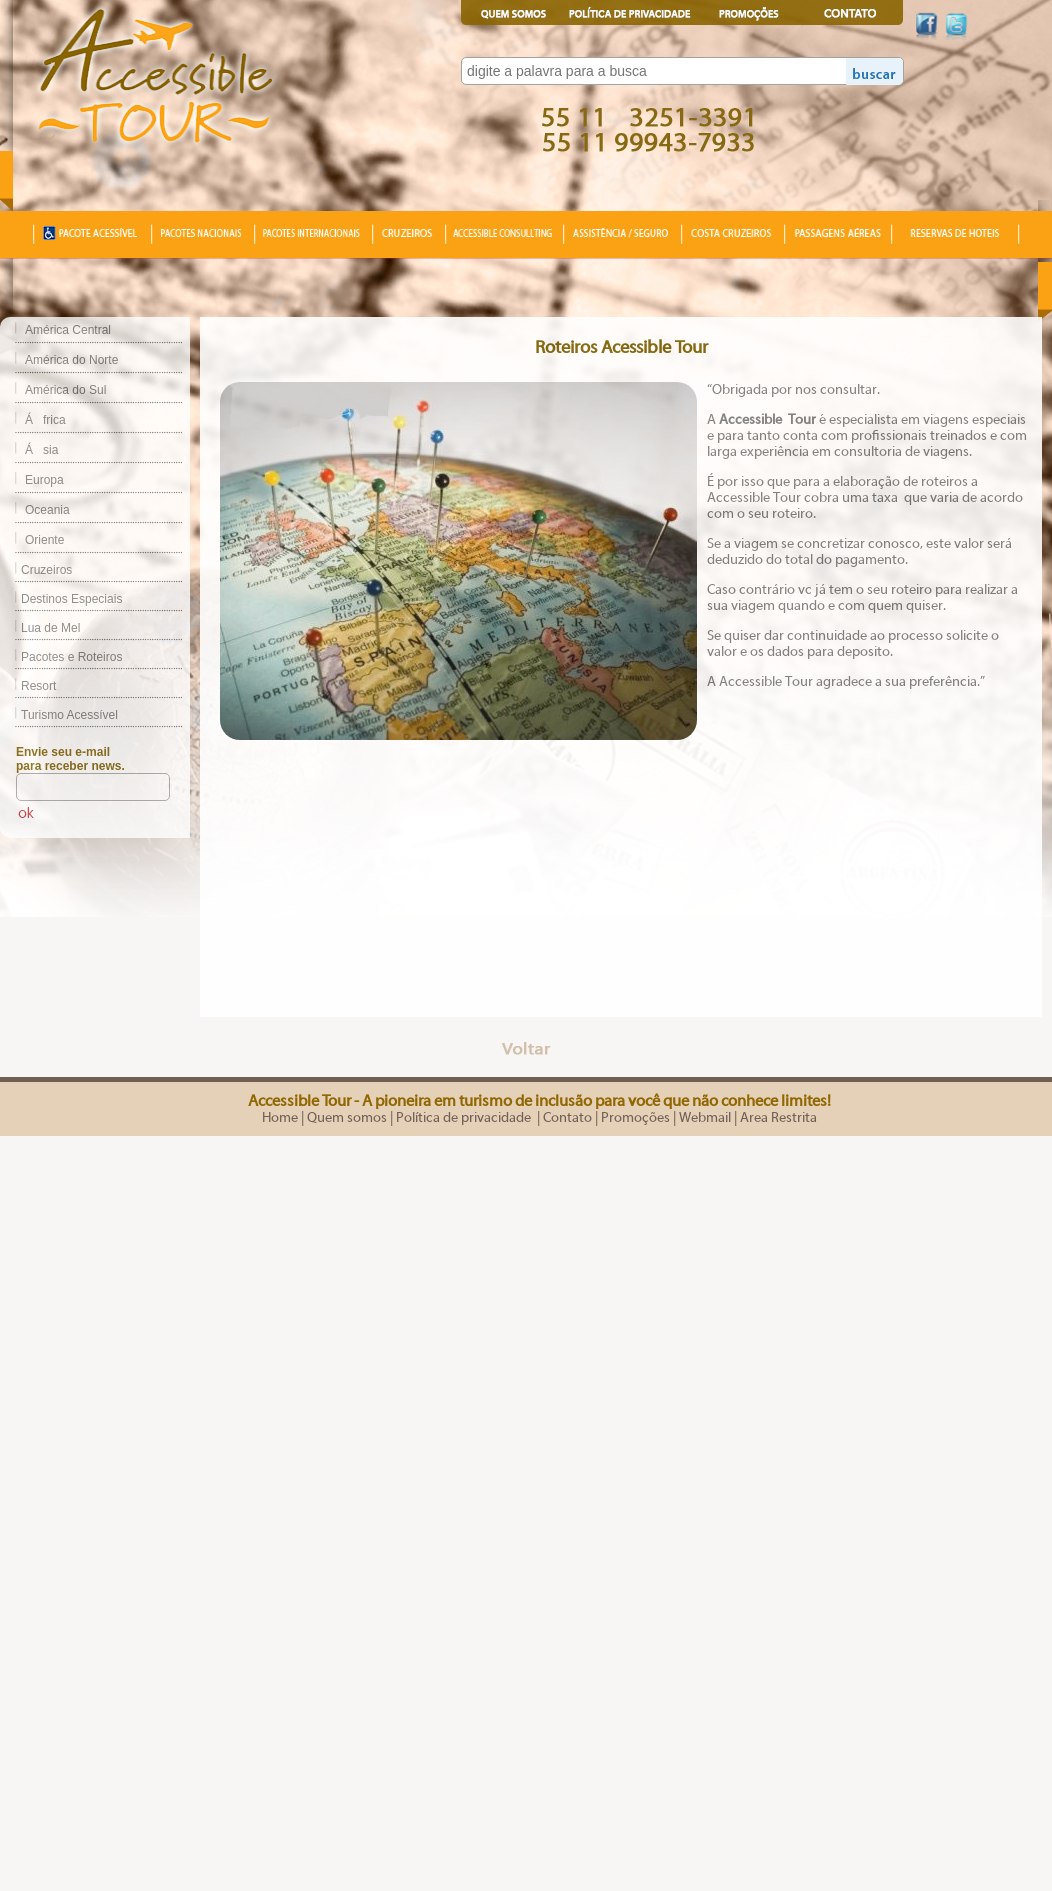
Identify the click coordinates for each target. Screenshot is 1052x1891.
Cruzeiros (36, 570)
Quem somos (347, 1118)
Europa (44, 480)
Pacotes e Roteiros (61, 657)
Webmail (705, 1118)
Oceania (47, 510)
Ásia (41, 450)
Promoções (635, 1118)
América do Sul (65, 390)
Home (280, 1118)
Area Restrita (778, 1118)
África (45, 420)
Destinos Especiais (61, 599)
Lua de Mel (40, 628)
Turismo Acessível (59, 715)
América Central (68, 330)
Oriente (44, 540)
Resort (28, 686)
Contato (567, 1118)
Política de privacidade (465, 1118)
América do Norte (71, 360)
